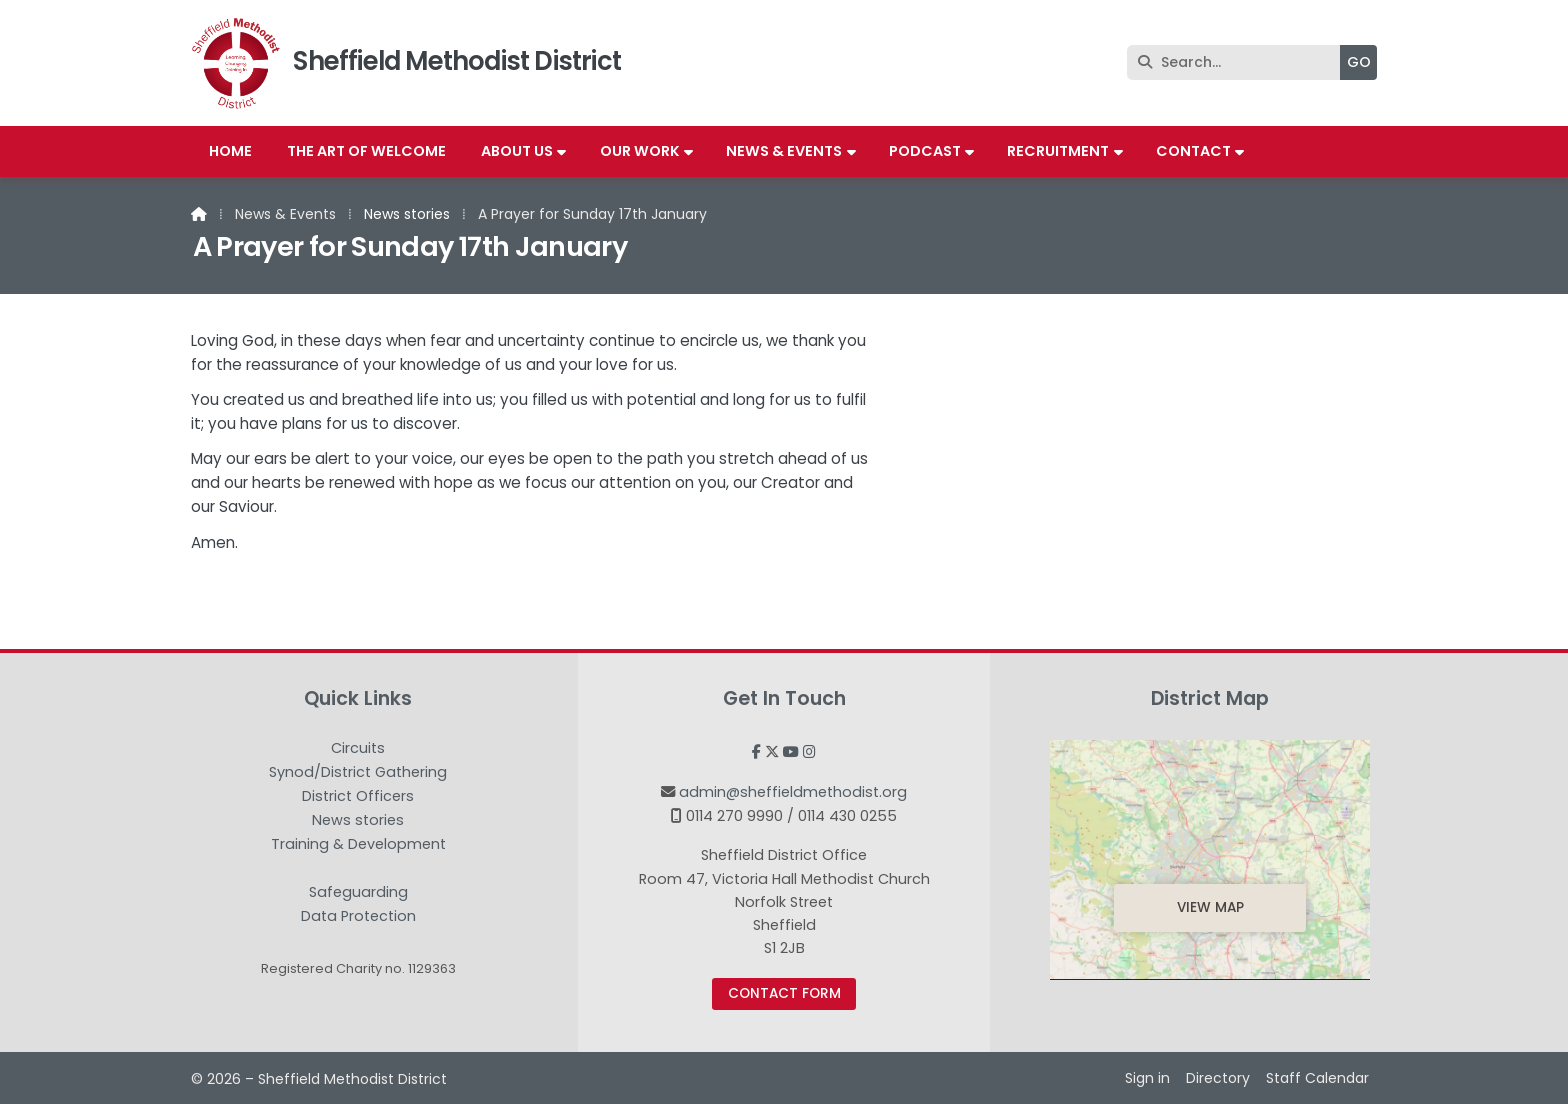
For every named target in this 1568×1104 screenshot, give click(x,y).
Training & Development (358, 845)
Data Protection (358, 916)
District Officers (358, 797)
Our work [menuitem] (640, 151)
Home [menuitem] (230, 151)
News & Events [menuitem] (784, 151)
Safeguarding (358, 893)
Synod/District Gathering (358, 773)
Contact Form (784, 993)
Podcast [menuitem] (925, 151)
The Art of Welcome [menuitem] (366, 151)
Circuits (358, 749)
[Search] (1238, 62)
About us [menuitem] (517, 151)
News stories (407, 214)
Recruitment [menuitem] (1058, 151)
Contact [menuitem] (1193, 151)
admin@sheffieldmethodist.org (793, 792)
